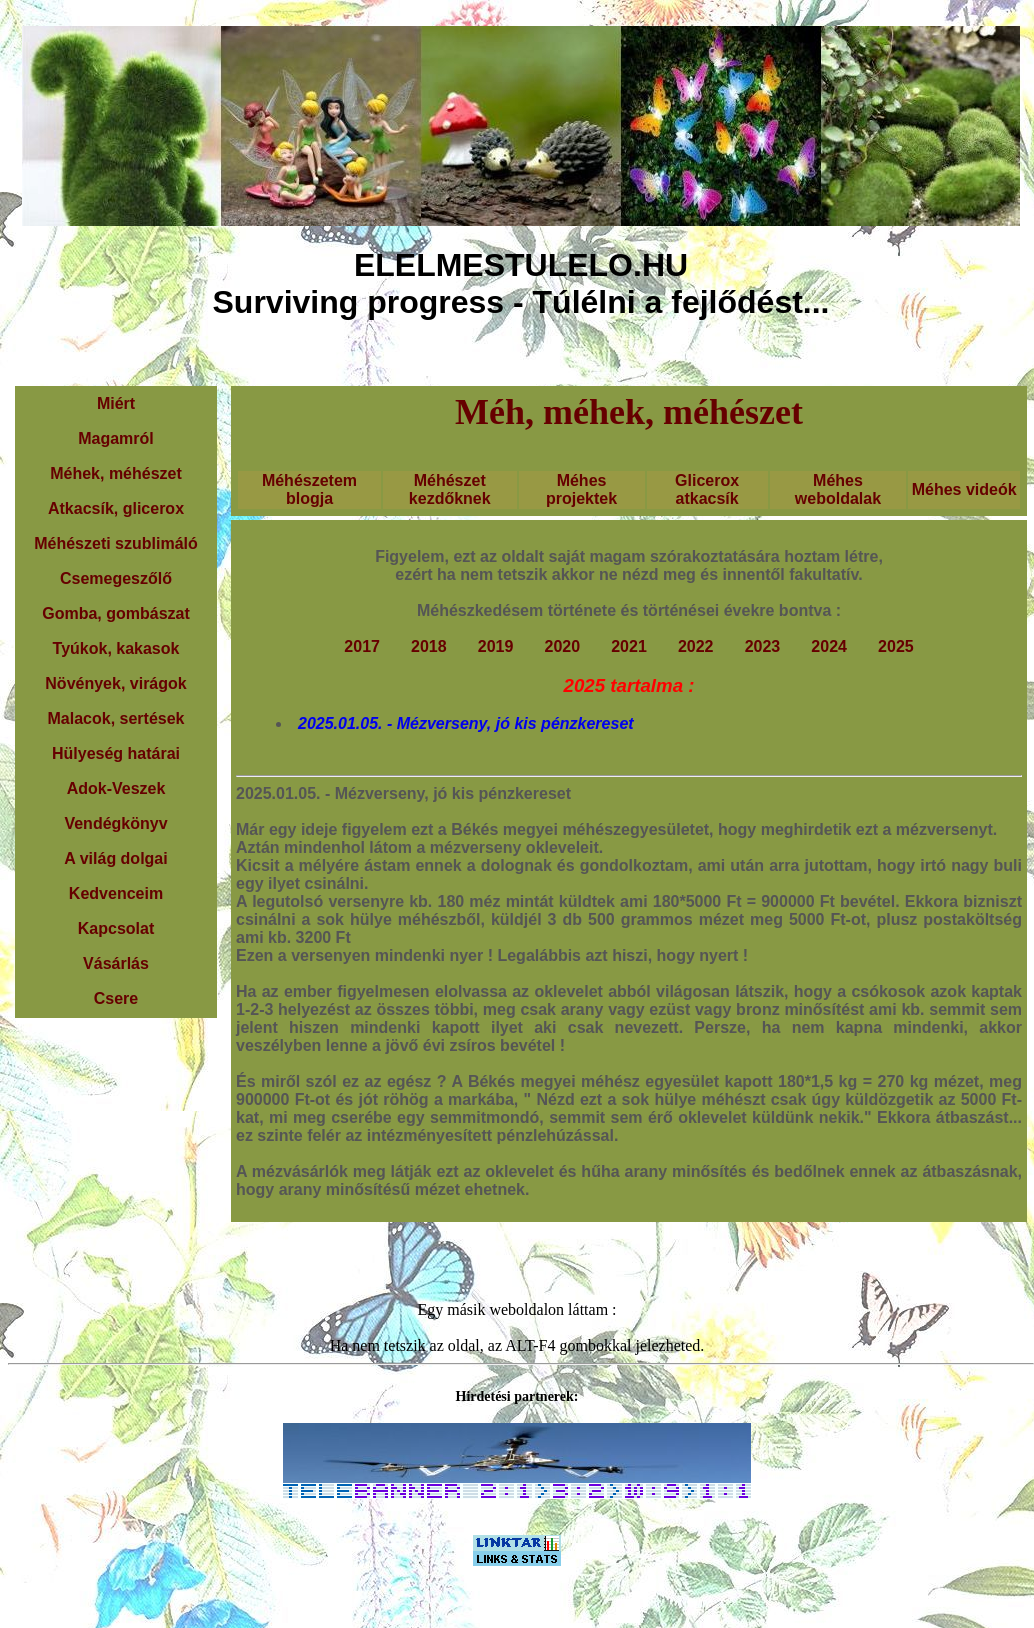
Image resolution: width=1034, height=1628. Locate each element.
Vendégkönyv (115, 823)
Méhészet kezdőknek (450, 489)
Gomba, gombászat (116, 613)
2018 (429, 646)
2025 (896, 646)
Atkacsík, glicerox (116, 508)
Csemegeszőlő (116, 578)
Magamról (116, 438)
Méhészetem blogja (309, 489)
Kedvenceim (116, 893)
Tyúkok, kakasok (116, 648)
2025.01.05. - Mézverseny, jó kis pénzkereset (466, 723)
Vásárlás (116, 963)
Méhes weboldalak (838, 489)
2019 (496, 646)
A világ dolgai (115, 858)
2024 (829, 646)
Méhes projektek (581, 489)
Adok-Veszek (116, 788)
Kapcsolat (116, 928)
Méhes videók (964, 489)
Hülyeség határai (116, 753)
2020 (562, 646)
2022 (696, 646)
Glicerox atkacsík (707, 489)
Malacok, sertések (116, 718)
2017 (362, 646)
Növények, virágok (115, 683)
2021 (629, 646)
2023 (763, 646)
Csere (116, 998)
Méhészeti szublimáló (116, 543)
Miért (116, 403)
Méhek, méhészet (116, 473)
